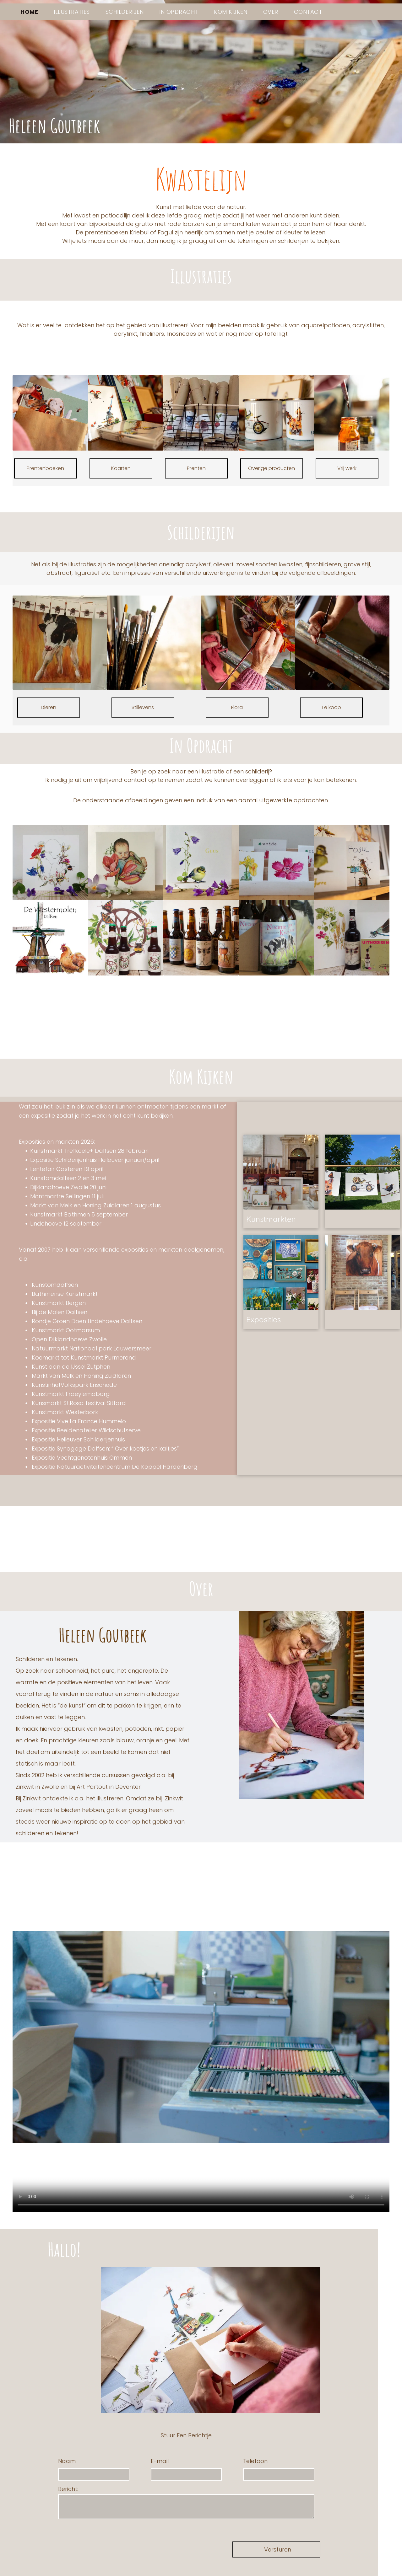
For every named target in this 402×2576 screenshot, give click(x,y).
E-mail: (160, 2461)
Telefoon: (256, 2461)
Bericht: (68, 2489)
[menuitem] (29, 11)
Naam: (67, 2461)
